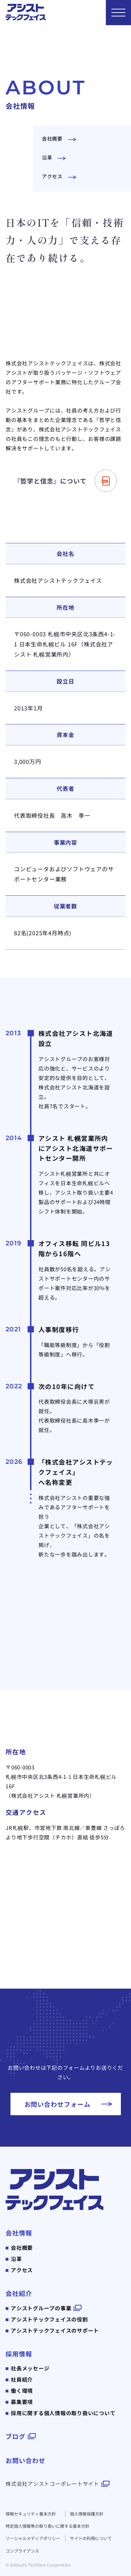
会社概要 (22, 2247)
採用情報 (19, 2353)
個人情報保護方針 (86, 2514)
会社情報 (19, 2232)
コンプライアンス (22, 2551)
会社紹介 (19, 2293)
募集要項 (22, 2401)
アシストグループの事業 (41, 2308)
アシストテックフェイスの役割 (49, 2319)
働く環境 (22, 2390)
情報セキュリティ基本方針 (31, 2514)
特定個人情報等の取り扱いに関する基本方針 (47, 2526)
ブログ (16, 2436)
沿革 (16, 2258)
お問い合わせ (25, 2460)
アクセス (22, 2270)
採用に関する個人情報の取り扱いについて (63, 2413)
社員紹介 (22, 2379)
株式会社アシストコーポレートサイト (52, 2483)
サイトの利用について (91, 2538)
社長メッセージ (30, 2368)
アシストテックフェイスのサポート (55, 2330)
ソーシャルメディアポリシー (33, 2538)
